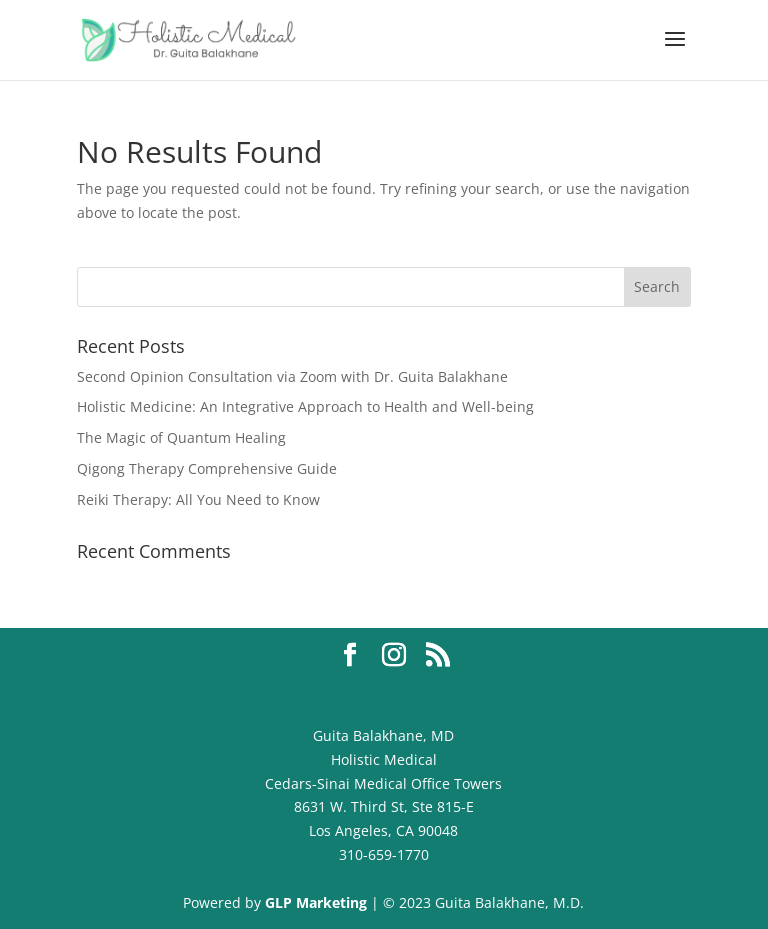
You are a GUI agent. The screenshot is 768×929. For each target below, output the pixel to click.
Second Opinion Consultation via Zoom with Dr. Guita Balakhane (292, 376)
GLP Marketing (314, 902)
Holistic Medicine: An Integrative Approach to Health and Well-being (305, 406)
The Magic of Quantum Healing (181, 437)
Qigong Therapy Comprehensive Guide (207, 468)
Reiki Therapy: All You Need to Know (198, 499)
